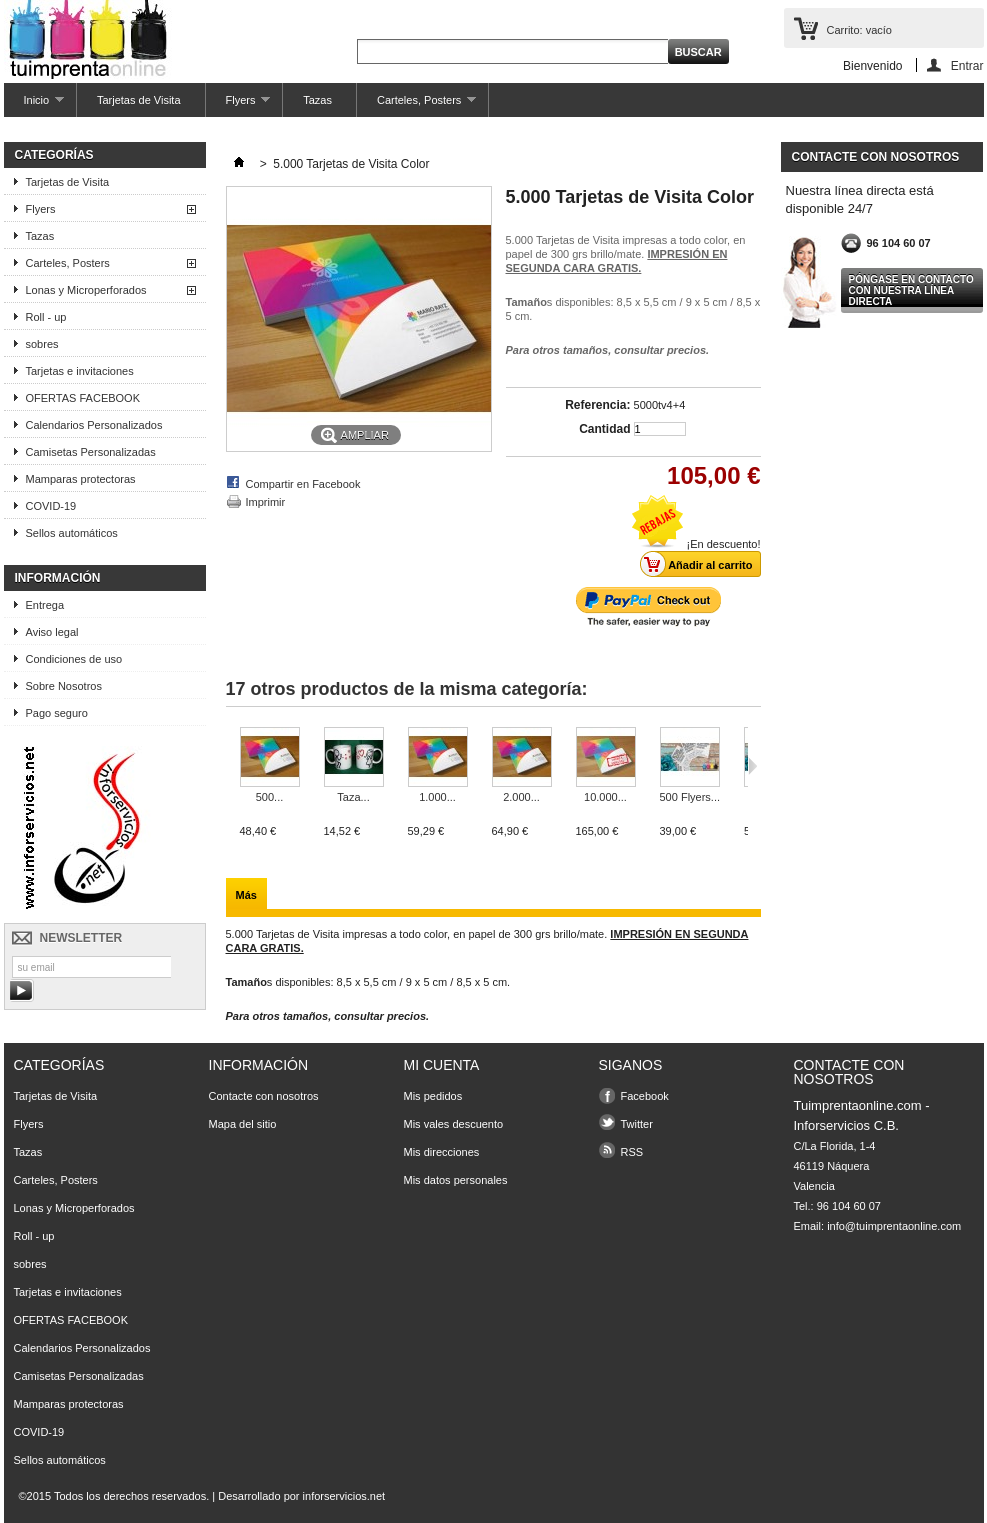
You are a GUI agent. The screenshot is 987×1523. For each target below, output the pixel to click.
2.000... (521, 797)
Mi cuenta (442, 1065)
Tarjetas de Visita (139, 100)
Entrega (45, 605)
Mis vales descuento (454, 1124)
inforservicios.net (344, 1496)
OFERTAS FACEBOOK (83, 398)
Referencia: (597, 405)
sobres (42, 344)
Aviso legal (52, 632)
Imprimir (266, 502)
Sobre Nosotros (64, 686)
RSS (632, 1152)
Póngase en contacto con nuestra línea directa (911, 290)
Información (58, 578)
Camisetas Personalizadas (91, 452)
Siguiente (752, 766)
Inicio (34, 105)
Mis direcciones (442, 1152)
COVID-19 (51, 506)
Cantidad (604, 429)
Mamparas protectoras (81, 479)
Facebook (645, 1096)
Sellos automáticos (72, 533)
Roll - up (46, 317)
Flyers (238, 105)
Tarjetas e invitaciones (80, 371)
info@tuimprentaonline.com (894, 1226)
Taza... (353, 797)
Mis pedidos (433, 1096)
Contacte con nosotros (264, 1096)
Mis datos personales (456, 1180)
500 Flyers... (690, 797)
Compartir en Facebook (303, 484)
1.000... (437, 797)
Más (246, 895)
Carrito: (859, 30)
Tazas (317, 100)
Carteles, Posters (416, 105)
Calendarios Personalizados (94, 425)
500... (270, 797)
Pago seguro (57, 713)
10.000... (605, 797)
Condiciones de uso (74, 659)
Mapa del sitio (243, 1124)
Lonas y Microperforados (86, 290)
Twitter (637, 1124)
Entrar (967, 65)
